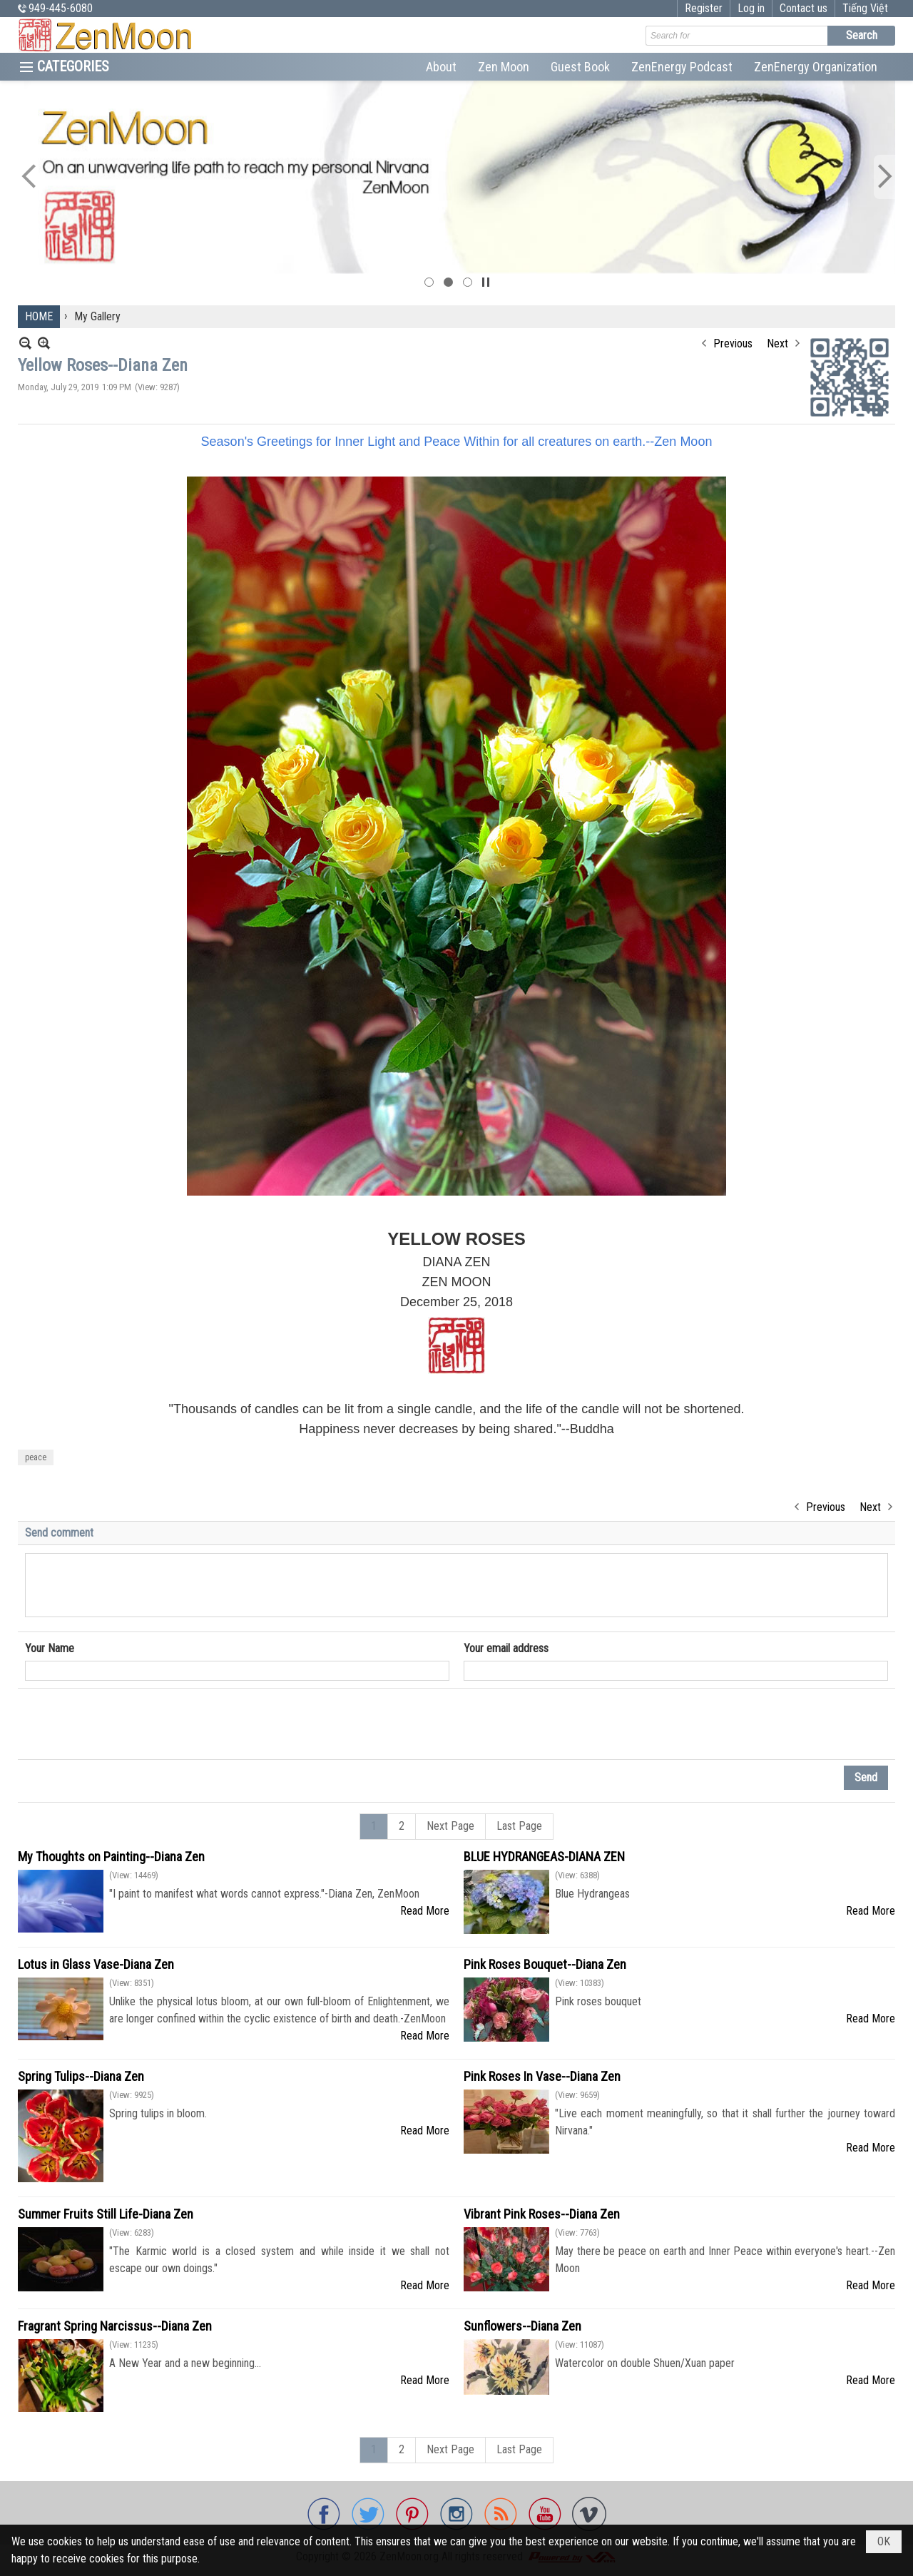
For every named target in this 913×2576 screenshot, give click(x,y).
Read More (424, 1911)
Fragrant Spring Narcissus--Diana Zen (115, 2325)
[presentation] (133, 1724)
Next (777, 343)
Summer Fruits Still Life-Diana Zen (105, 2213)
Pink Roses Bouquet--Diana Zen (545, 1964)
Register (704, 8)
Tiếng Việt (865, 8)
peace (35, 1457)
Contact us (803, 8)
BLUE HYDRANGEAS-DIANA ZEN (544, 1856)
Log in (751, 8)
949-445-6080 (61, 8)
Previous (733, 343)
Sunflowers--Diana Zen (522, 2325)
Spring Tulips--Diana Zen (81, 2076)
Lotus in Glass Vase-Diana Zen (96, 1964)
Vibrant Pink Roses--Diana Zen (542, 2213)
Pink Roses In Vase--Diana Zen (542, 2076)
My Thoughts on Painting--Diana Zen (111, 1856)
